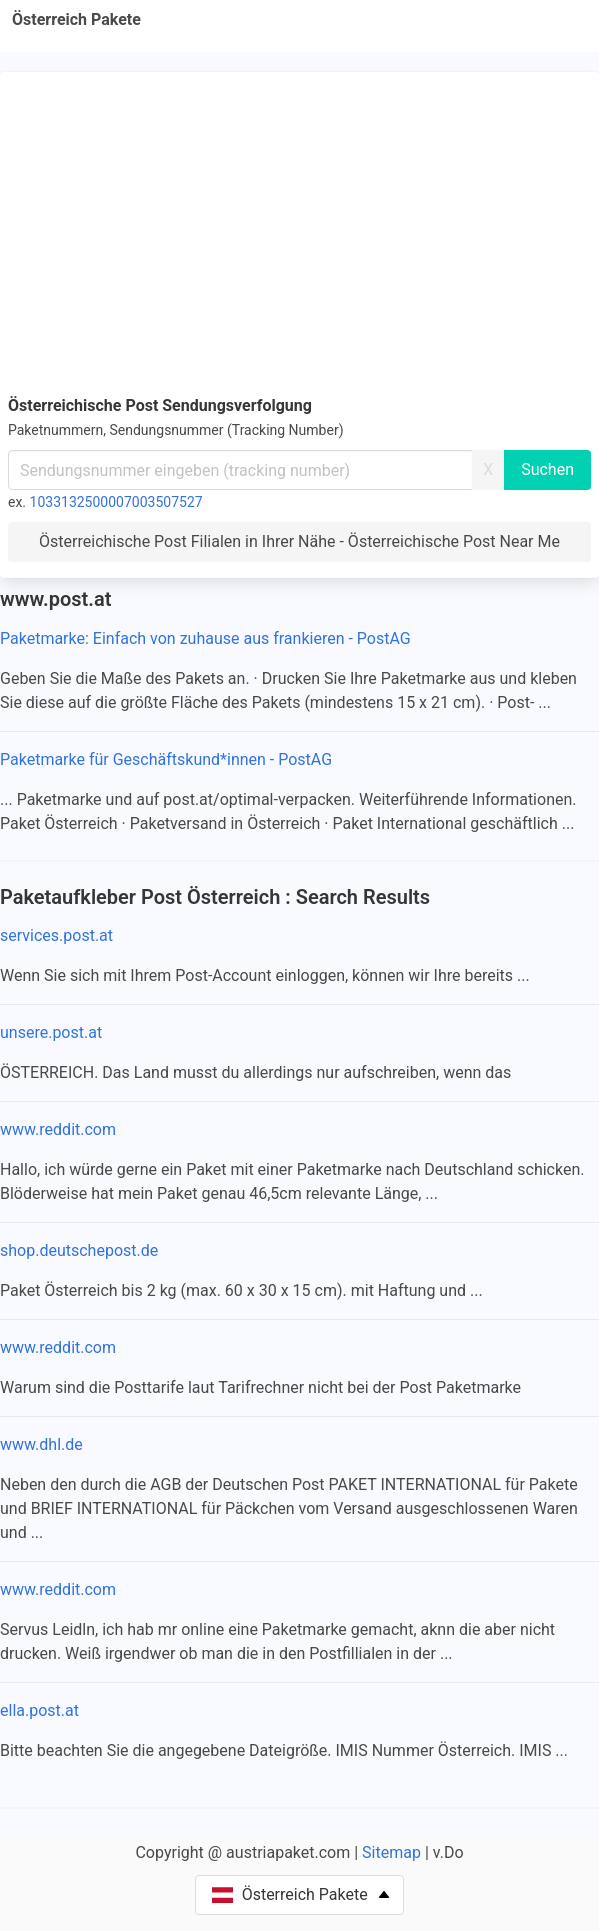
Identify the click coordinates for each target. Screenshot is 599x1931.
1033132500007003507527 (116, 502)
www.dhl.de (41, 1444)
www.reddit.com (58, 1129)
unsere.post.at (51, 1032)
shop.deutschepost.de (79, 1250)
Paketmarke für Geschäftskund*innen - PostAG (166, 759)
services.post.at (56, 935)
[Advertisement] (299, 230)
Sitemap (391, 1852)
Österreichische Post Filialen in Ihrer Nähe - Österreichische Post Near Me (299, 541)
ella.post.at (39, 1710)
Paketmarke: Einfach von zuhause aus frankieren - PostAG (205, 638)
